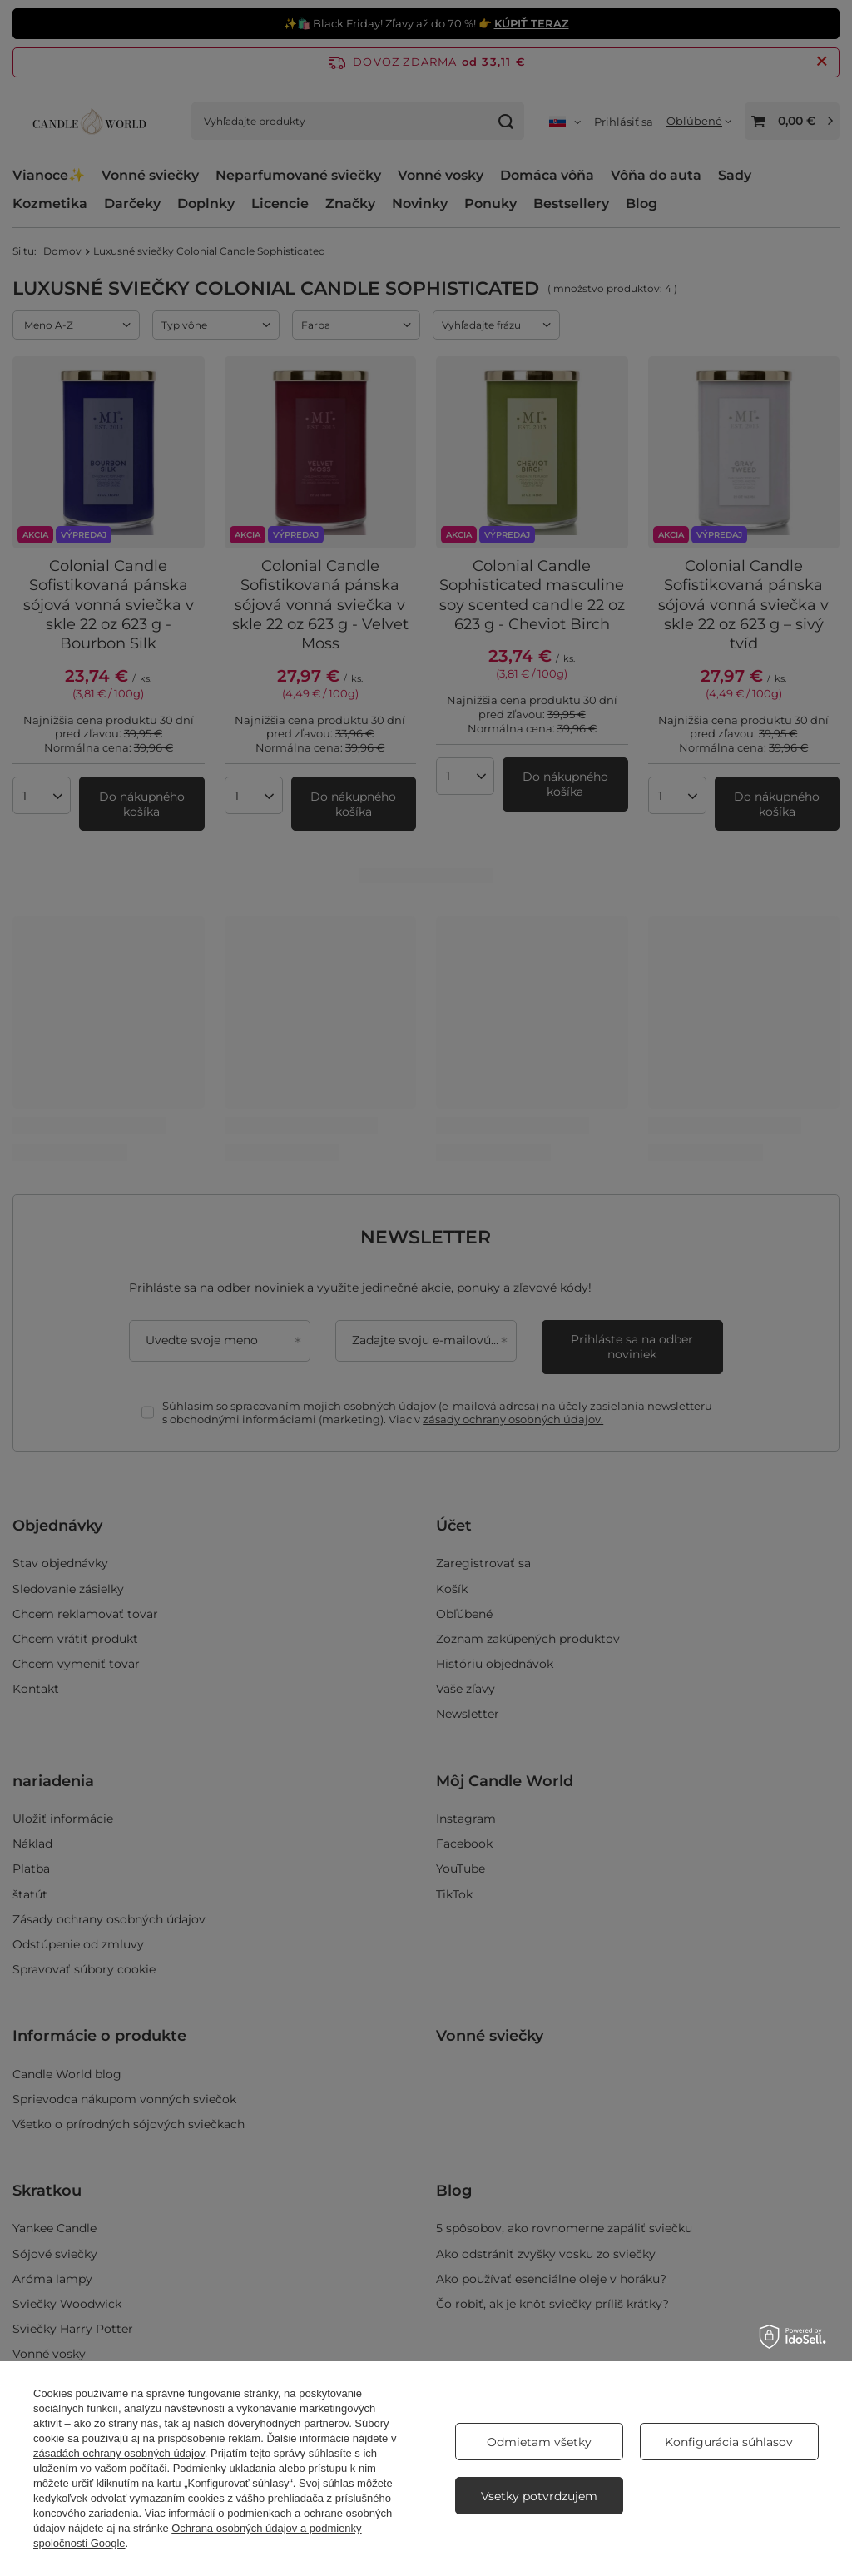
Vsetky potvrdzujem (539, 2496)
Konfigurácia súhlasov (729, 2442)
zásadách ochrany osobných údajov (119, 2453)
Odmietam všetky (539, 2442)
